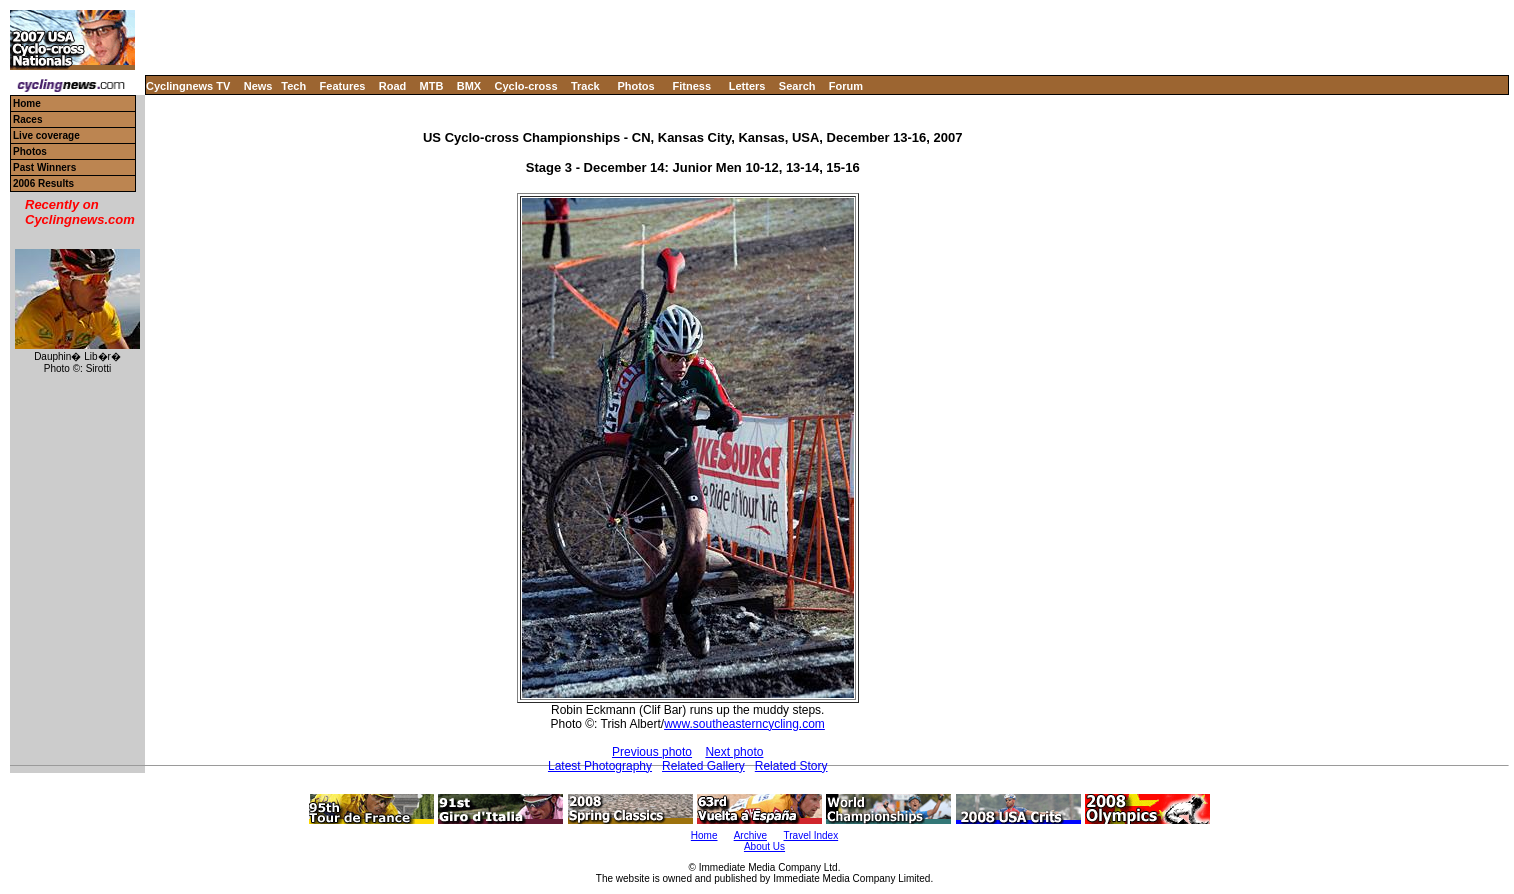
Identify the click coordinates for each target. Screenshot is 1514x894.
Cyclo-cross (526, 86)
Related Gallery (703, 766)
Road (393, 86)
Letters (747, 86)
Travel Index (811, 835)
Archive (750, 835)
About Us (764, 846)
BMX (469, 86)
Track (585, 86)
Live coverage (46, 135)
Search (797, 86)
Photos (635, 86)
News (258, 86)
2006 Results (43, 183)
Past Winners (44, 167)
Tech (293, 86)
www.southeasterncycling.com (744, 724)
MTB (432, 86)
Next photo (734, 752)
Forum (846, 86)
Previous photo (652, 752)
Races (27, 119)
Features (343, 86)
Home (27, 103)
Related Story (791, 766)
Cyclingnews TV (188, 86)
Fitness (691, 86)
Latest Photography (600, 766)
